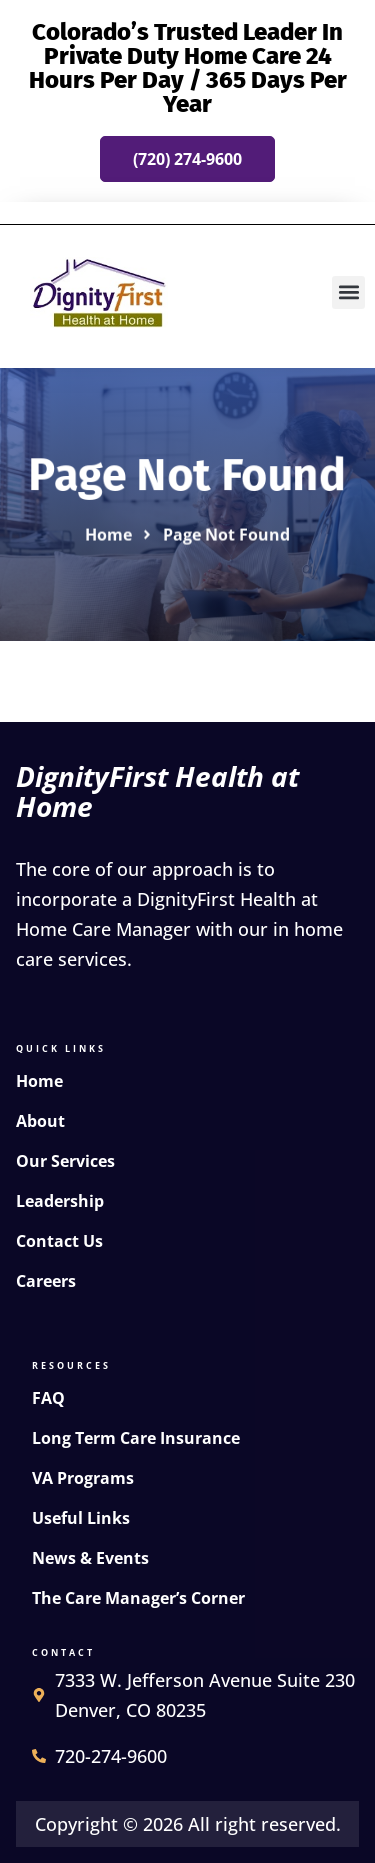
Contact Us (59, 1241)
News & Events (90, 1558)
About (40, 1121)
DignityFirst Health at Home (157, 791)
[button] (348, 292)
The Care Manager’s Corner (138, 1598)
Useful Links (81, 1518)
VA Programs (83, 1478)
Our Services (65, 1161)
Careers (46, 1281)
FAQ (48, 1398)
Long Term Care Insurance (136, 1438)
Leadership (60, 1201)
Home (39, 1081)
